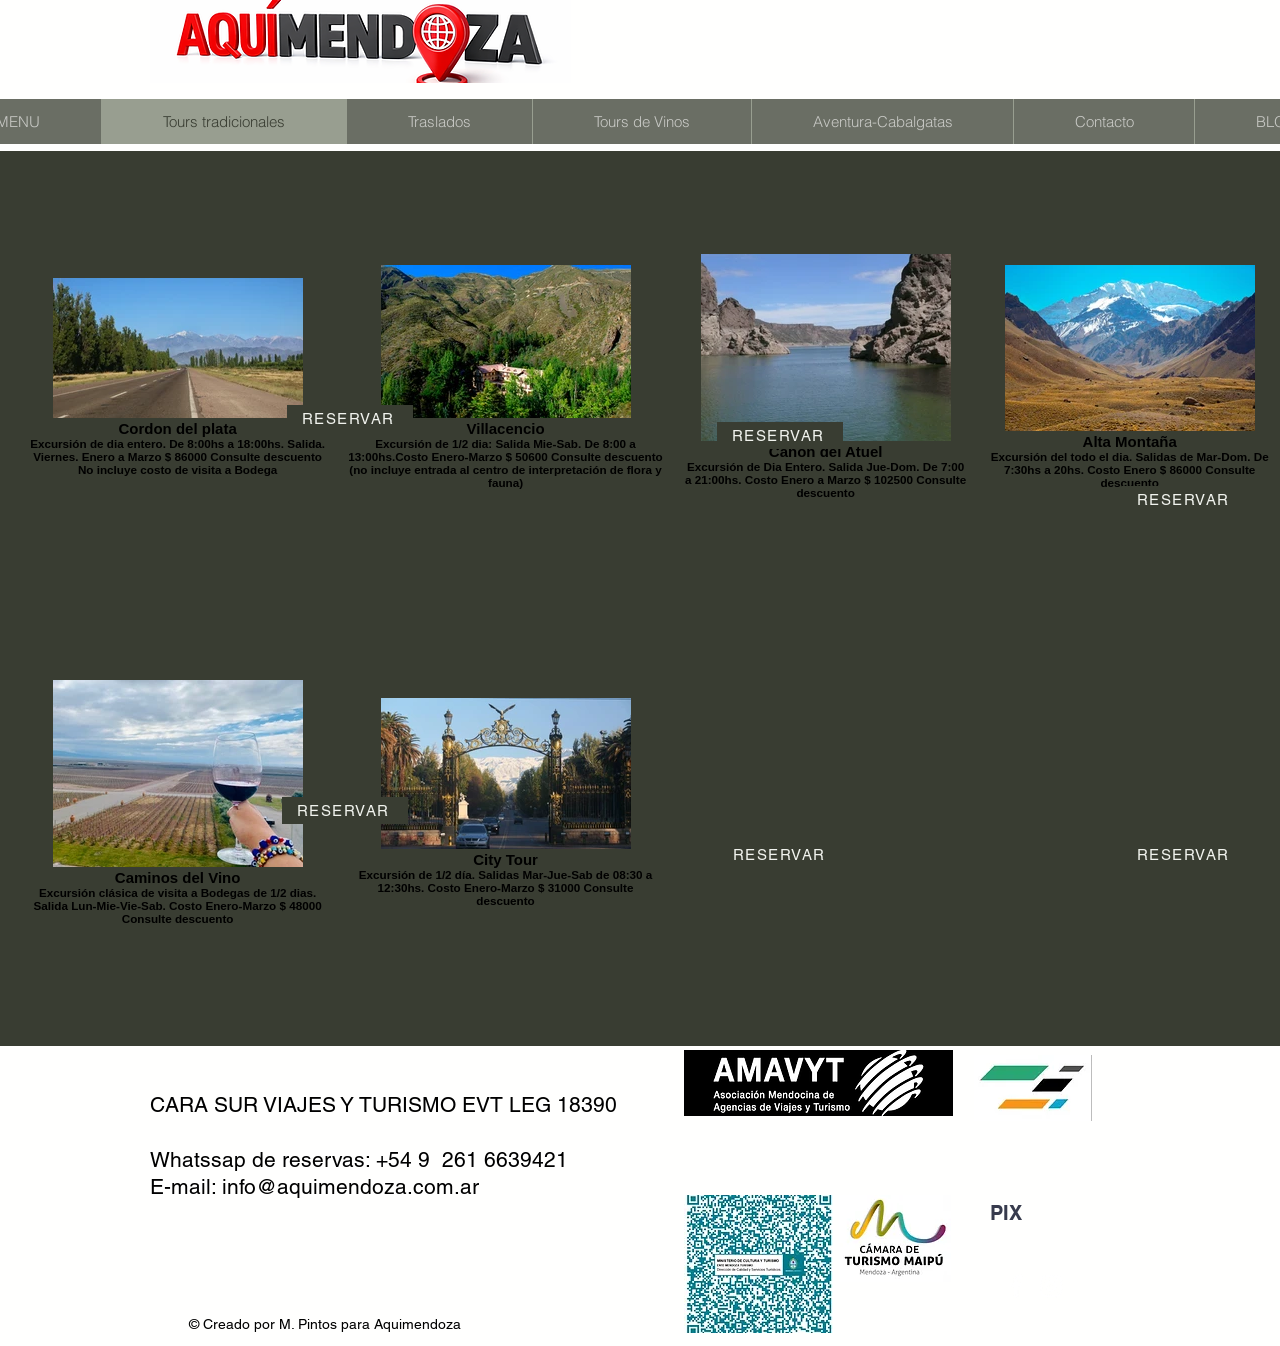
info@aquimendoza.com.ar (350, 1186)
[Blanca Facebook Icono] (1016, 1286)
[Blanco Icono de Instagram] (1051, 1286)
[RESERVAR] (350, 418)
